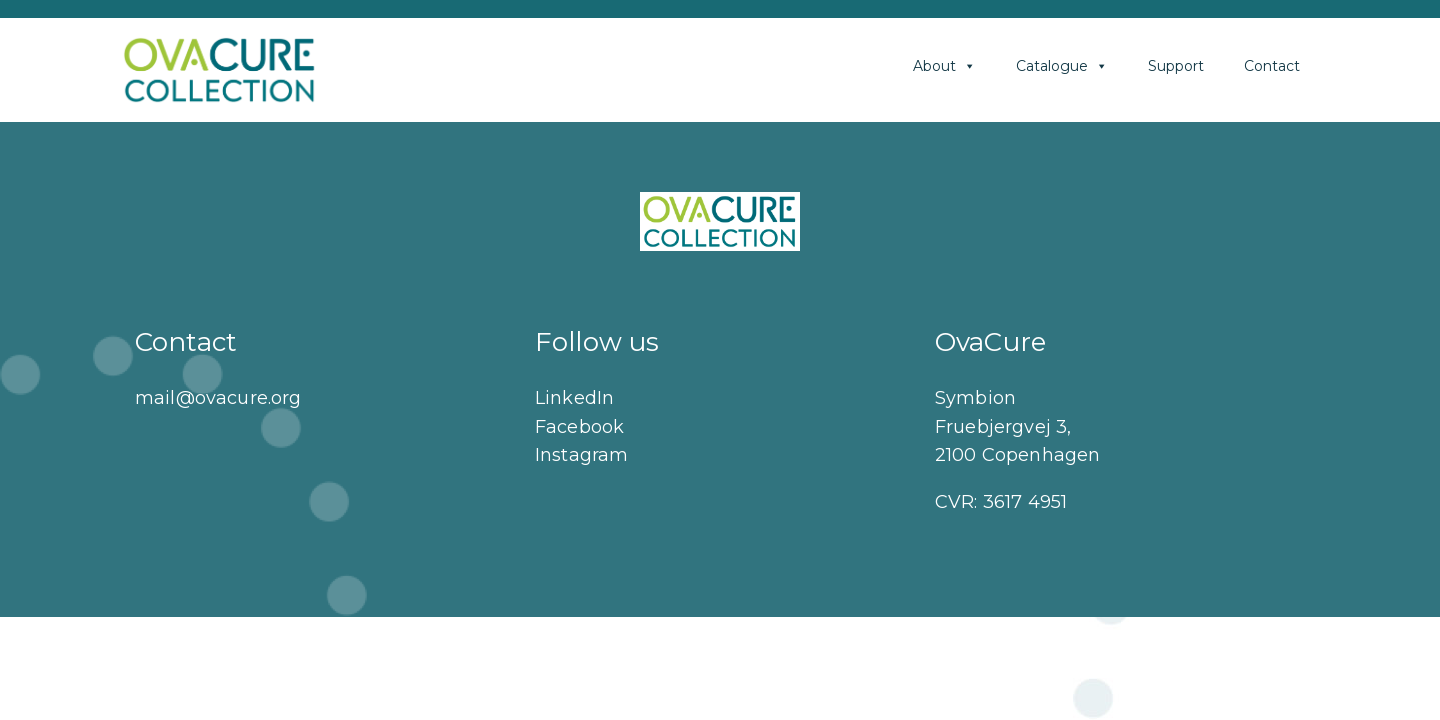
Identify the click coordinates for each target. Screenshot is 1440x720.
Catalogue (1062, 66)
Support (1176, 66)
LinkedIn (574, 398)
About (944, 66)
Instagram (581, 455)
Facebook (579, 427)
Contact (1272, 66)
